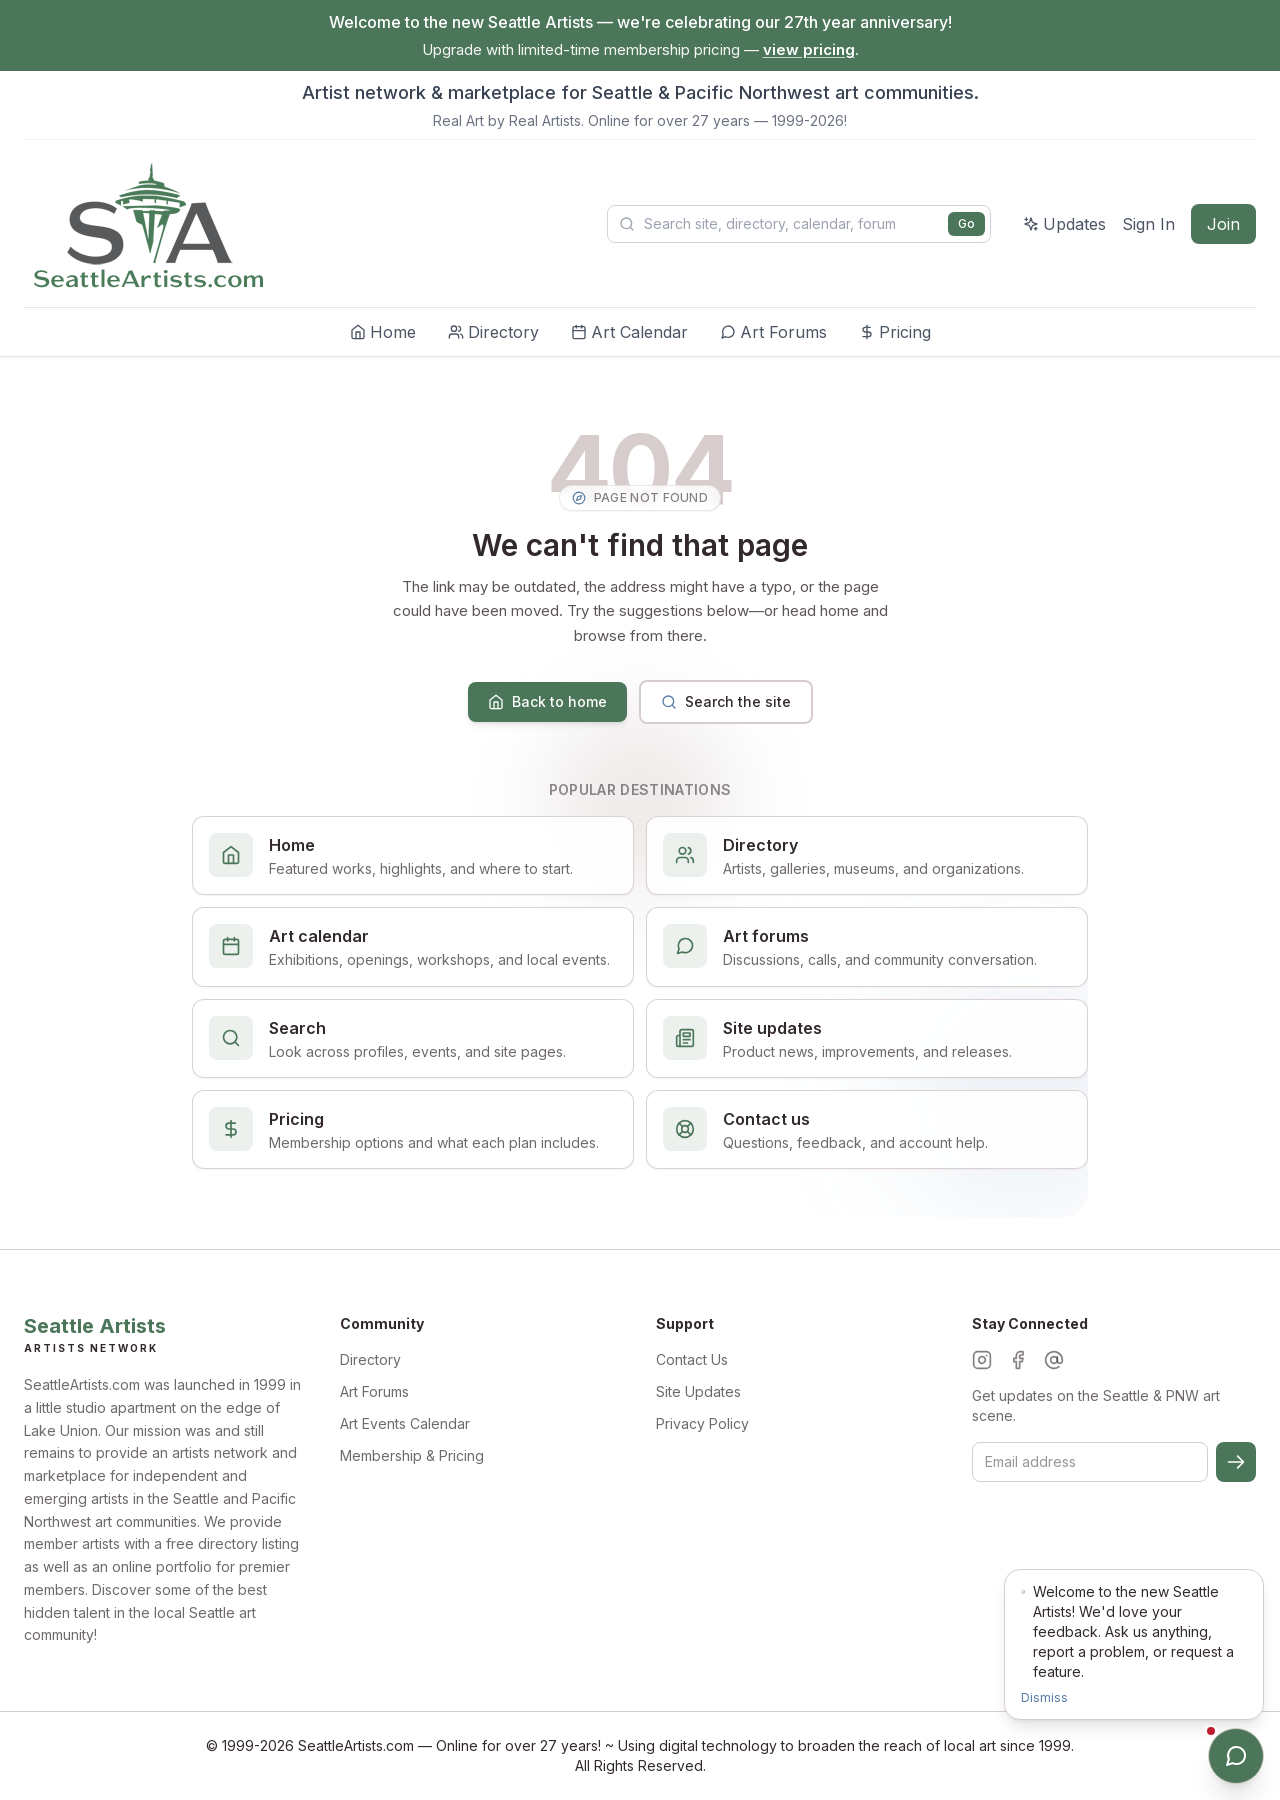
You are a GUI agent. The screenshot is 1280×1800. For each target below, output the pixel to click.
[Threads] (1054, 1360)
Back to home (547, 701)
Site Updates (698, 1391)
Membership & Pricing (412, 1455)
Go (966, 223)
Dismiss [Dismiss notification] (1044, 1697)
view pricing (809, 49)
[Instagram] (982, 1360)
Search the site (726, 701)
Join (1223, 224)
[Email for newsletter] (1090, 1462)
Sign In (1148, 224)
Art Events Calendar (405, 1423)
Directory (370, 1359)
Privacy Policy (702, 1423)
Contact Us (692, 1359)
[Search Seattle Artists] (799, 224)
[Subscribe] (1236, 1462)
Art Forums (374, 1391)
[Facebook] (1018, 1360)
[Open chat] (1236, 1756)
